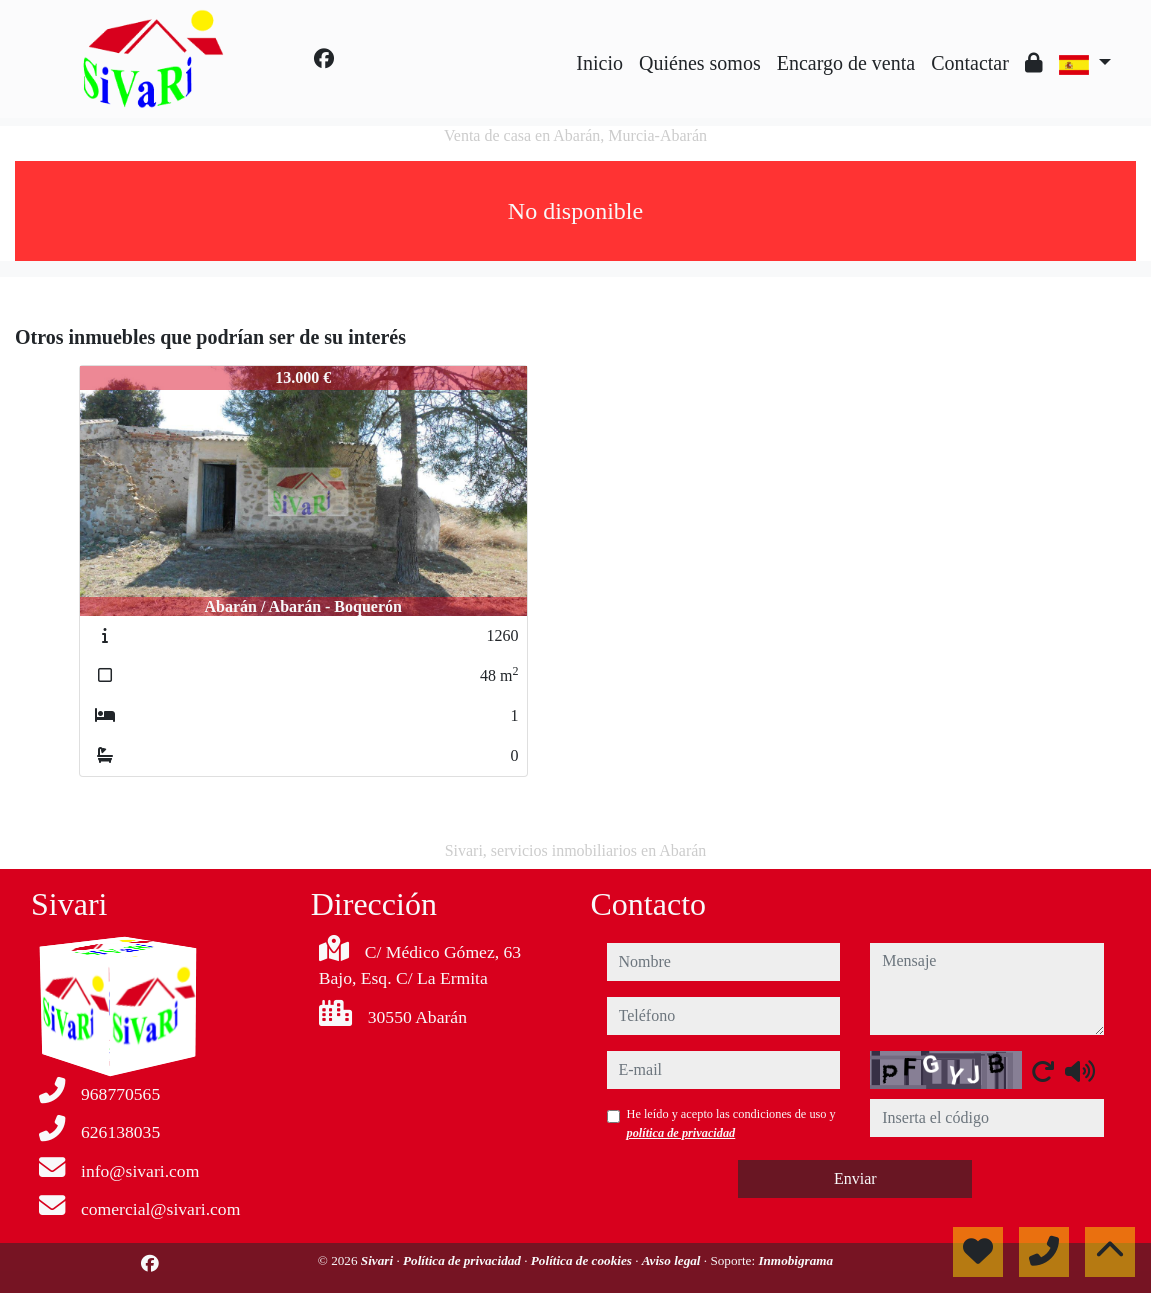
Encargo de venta (846, 63)
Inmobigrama (795, 1260)
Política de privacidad (463, 1260)
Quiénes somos (700, 63)
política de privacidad (681, 1133)
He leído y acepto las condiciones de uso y (731, 1123)
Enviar (855, 1178)
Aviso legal (673, 1260)
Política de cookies (583, 1260)
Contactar (970, 63)
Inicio (599, 63)
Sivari (379, 1260)
